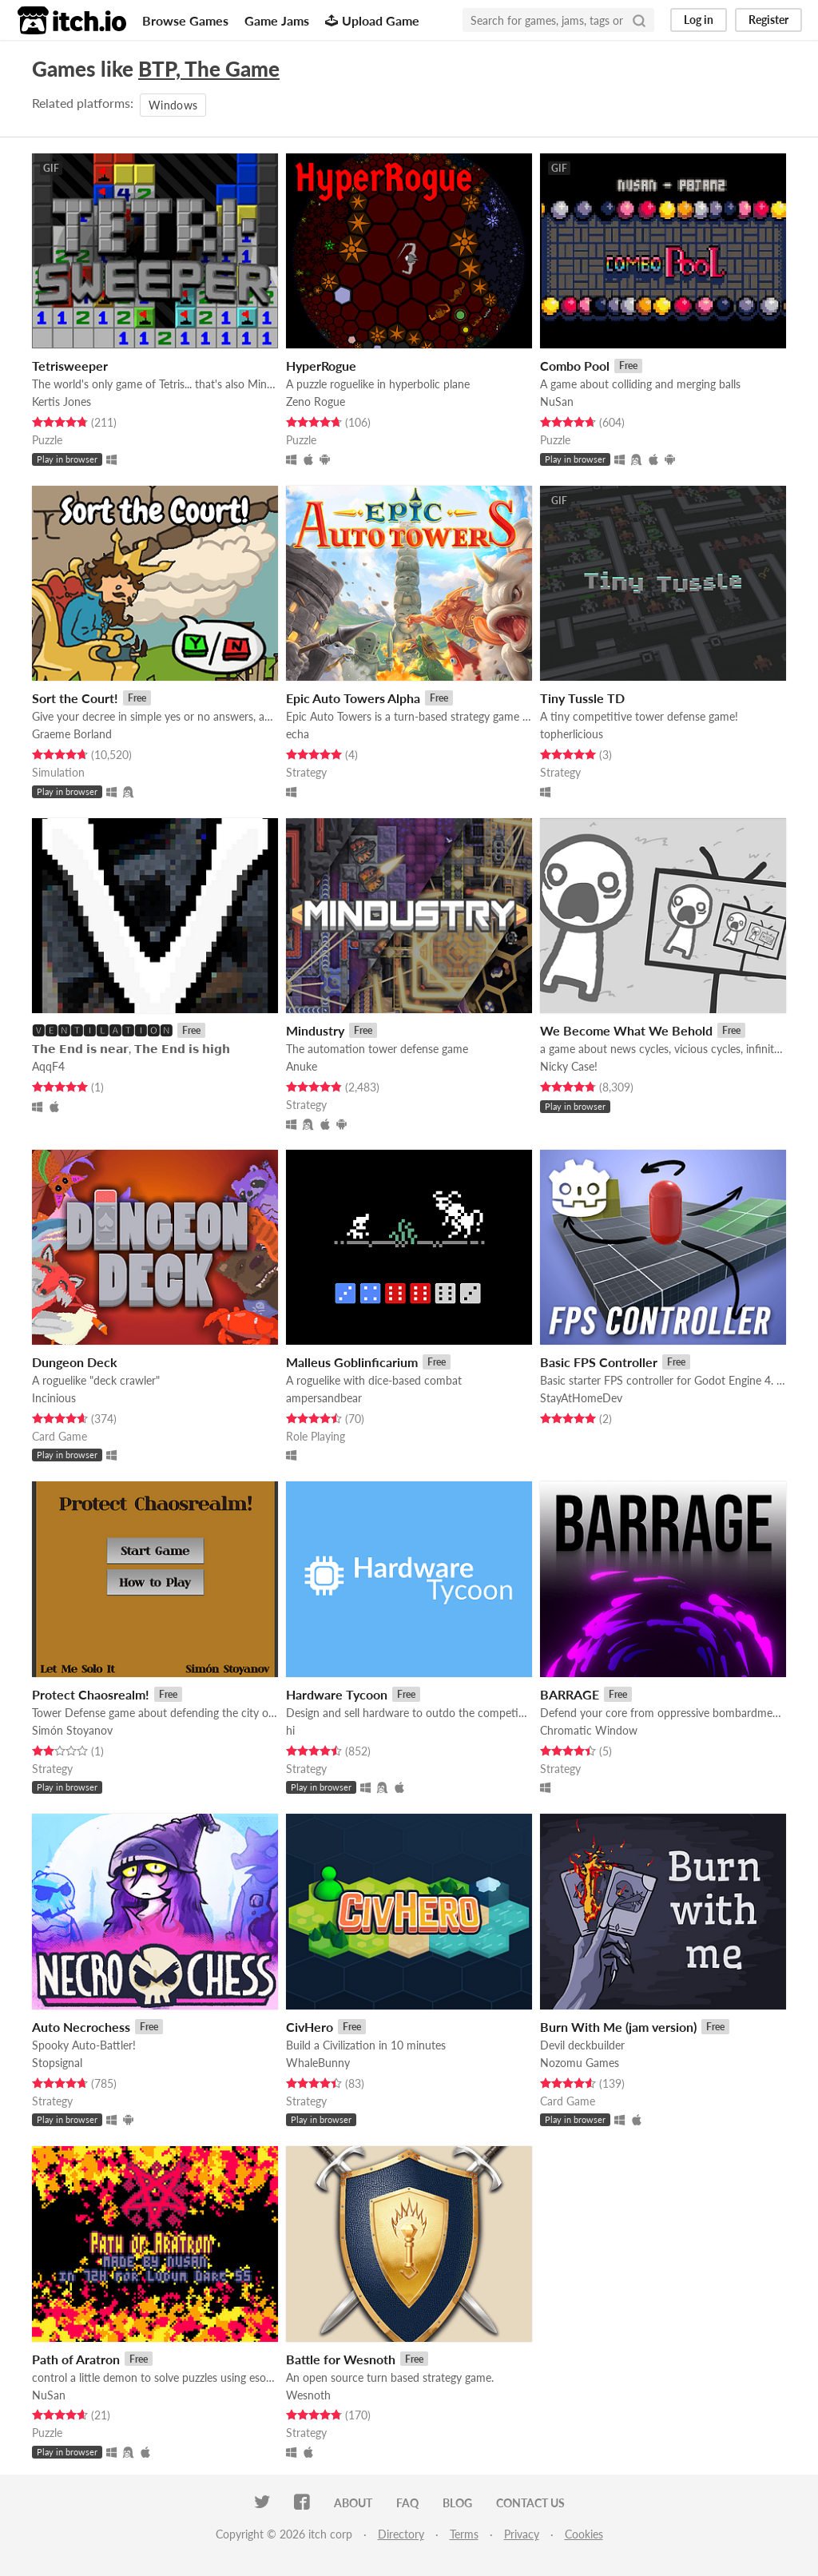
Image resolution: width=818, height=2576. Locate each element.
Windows (173, 105)
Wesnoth (308, 2395)
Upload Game (372, 20)
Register (768, 19)
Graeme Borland (72, 734)
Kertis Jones (61, 401)
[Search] (639, 20)
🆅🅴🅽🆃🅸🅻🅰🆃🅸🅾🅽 (102, 1030)
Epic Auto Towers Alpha (353, 698)
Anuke (301, 1066)
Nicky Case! (569, 1066)
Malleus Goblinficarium (352, 1361)
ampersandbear (324, 1398)
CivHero (309, 2026)
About (353, 2503)
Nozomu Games (579, 2062)
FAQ (407, 2503)
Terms (464, 2534)
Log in (698, 19)
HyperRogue (321, 365)
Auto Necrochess (81, 2026)
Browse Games (185, 20)
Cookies (584, 2534)
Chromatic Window (588, 1730)
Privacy (521, 2534)
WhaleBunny (318, 2062)
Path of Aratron (76, 2359)
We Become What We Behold (626, 1030)
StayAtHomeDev (581, 1398)
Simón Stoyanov (72, 1730)
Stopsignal (57, 2062)
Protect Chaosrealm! (90, 1694)
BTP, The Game (209, 68)
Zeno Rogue (315, 401)
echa (297, 734)
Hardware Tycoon (336, 1694)
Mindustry (315, 1030)
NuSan (557, 401)
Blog (457, 2503)
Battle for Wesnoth (340, 2359)
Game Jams (276, 20)
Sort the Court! (75, 698)
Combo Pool (575, 365)
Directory (401, 2534)
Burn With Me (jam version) (618, 2026)
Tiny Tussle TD (582, 698)
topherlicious (571, 734)
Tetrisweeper (70, 365)
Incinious (54, 1398)
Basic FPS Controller (598, 1361)
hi (290, 1730)
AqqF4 (48, 1066)
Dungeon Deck (74, 1361)
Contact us (530, 2503)
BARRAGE (569, 1694)
